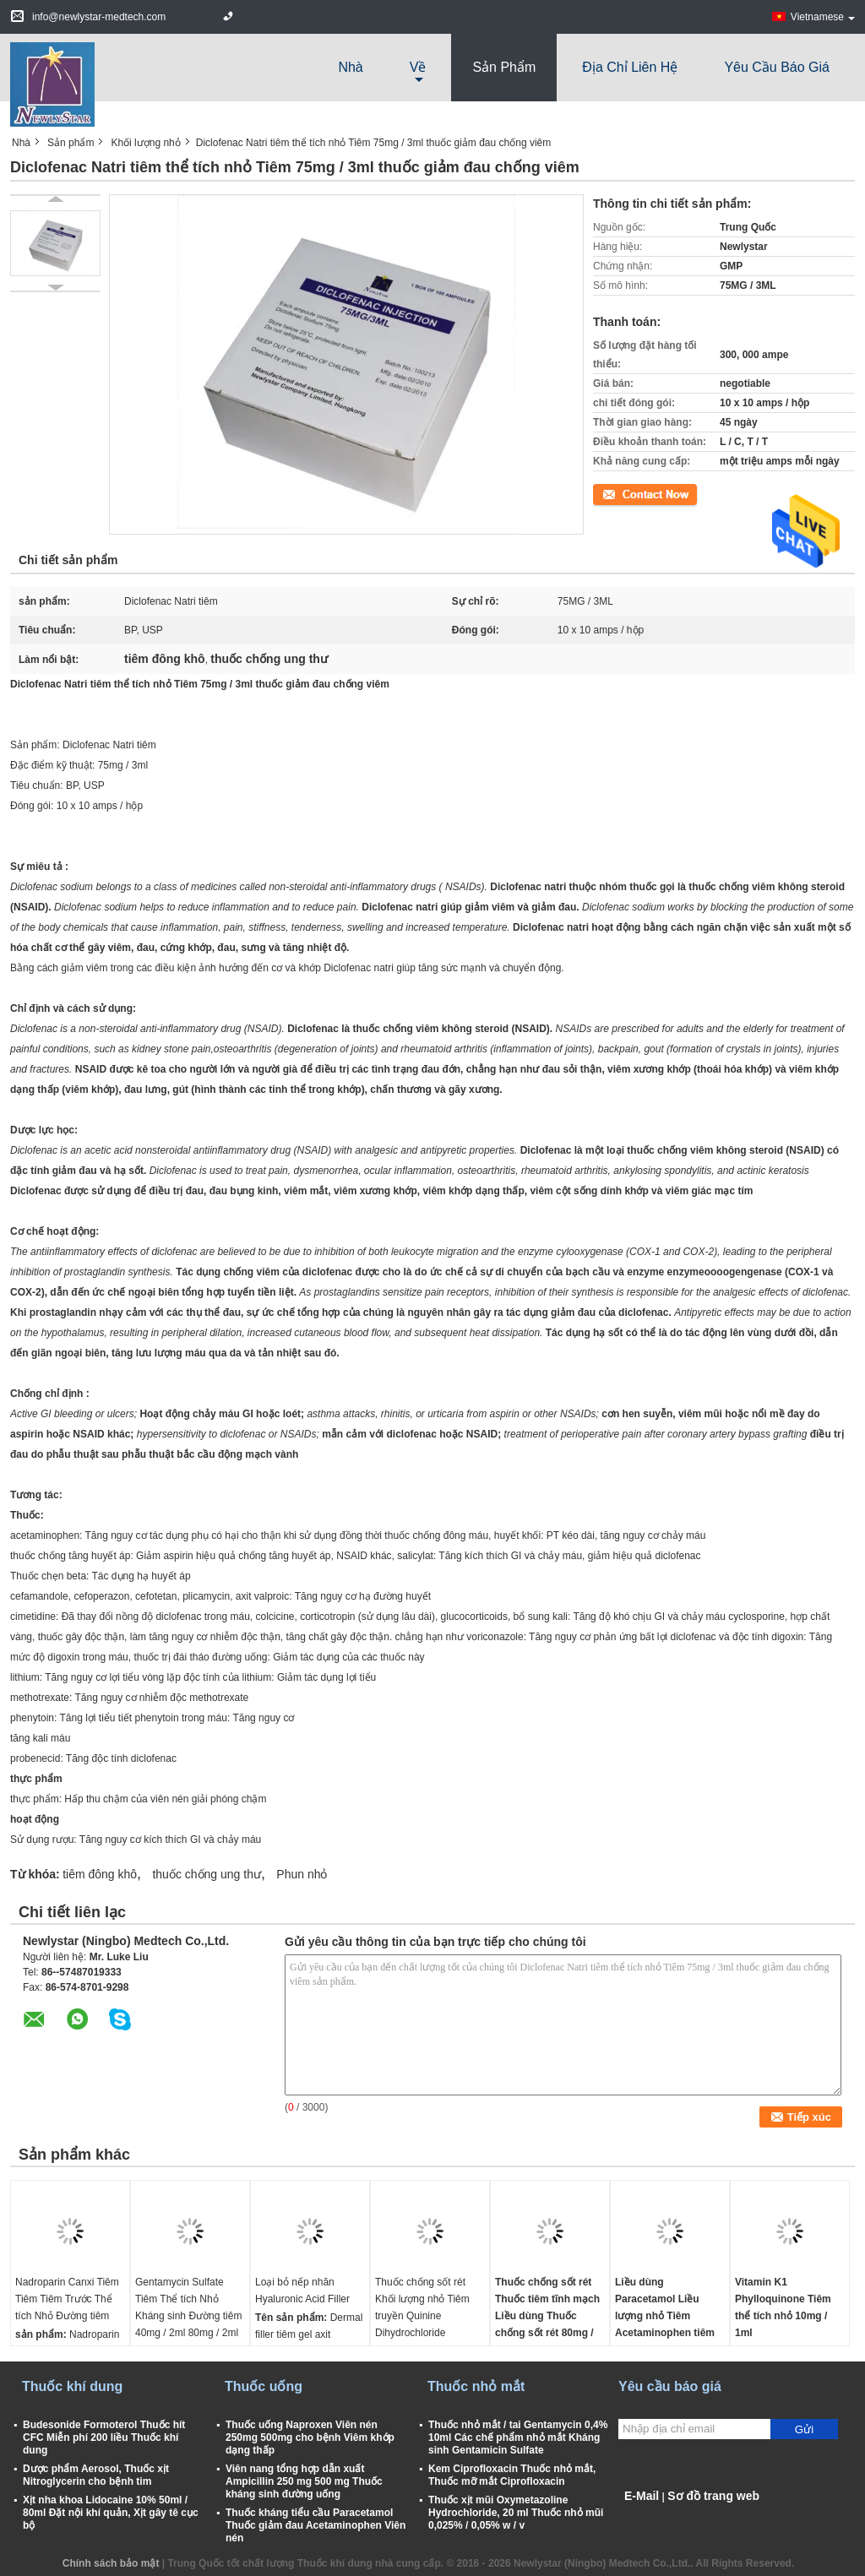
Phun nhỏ (301, 1874)
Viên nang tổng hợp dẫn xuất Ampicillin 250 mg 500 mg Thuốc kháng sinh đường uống (304, 2481)
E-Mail (641, 2496)
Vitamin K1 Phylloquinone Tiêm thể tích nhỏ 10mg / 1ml (783, 2307)
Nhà (350, 67)
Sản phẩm (504, 67)
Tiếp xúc (612, 493)
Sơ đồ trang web (713, 2496)
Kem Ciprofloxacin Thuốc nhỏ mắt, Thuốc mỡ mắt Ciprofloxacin (512, 2475)
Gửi (804, 2429)
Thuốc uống (263, 2386)
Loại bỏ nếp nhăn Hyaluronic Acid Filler (302, 2290)
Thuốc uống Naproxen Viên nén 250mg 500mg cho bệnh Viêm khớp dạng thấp (310, 2437)
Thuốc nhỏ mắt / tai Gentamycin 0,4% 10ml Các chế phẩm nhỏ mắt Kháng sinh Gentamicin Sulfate (517, 2437)
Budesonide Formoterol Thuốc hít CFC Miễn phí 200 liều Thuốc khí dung (104, 2437)
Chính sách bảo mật (111, 2563)
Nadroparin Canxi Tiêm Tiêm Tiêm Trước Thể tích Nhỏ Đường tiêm (67, 2299)
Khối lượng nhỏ (145, 143)
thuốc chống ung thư (206, 1874)
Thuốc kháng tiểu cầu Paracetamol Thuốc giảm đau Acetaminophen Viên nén (315, 2525)
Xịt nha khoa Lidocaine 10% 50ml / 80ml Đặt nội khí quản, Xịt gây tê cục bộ (111, 2512)
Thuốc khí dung (72, 2386)
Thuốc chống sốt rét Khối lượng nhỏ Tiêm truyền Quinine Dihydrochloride (422, 2307)
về (418, 67)
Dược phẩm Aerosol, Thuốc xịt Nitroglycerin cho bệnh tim (96, 2475)
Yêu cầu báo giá (777, 67)
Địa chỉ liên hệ (629, 67)
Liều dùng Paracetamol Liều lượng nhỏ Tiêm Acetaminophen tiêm (665, 2307)
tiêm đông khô (100, 1874)
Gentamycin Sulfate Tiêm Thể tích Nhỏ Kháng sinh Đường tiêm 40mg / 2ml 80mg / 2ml (188, 2307)
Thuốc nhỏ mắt (476, 2386)
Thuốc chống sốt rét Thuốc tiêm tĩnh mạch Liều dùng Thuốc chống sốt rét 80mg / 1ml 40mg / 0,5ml (547, 2316)
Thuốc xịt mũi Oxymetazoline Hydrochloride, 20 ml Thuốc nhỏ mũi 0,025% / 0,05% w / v (515, 2512)
